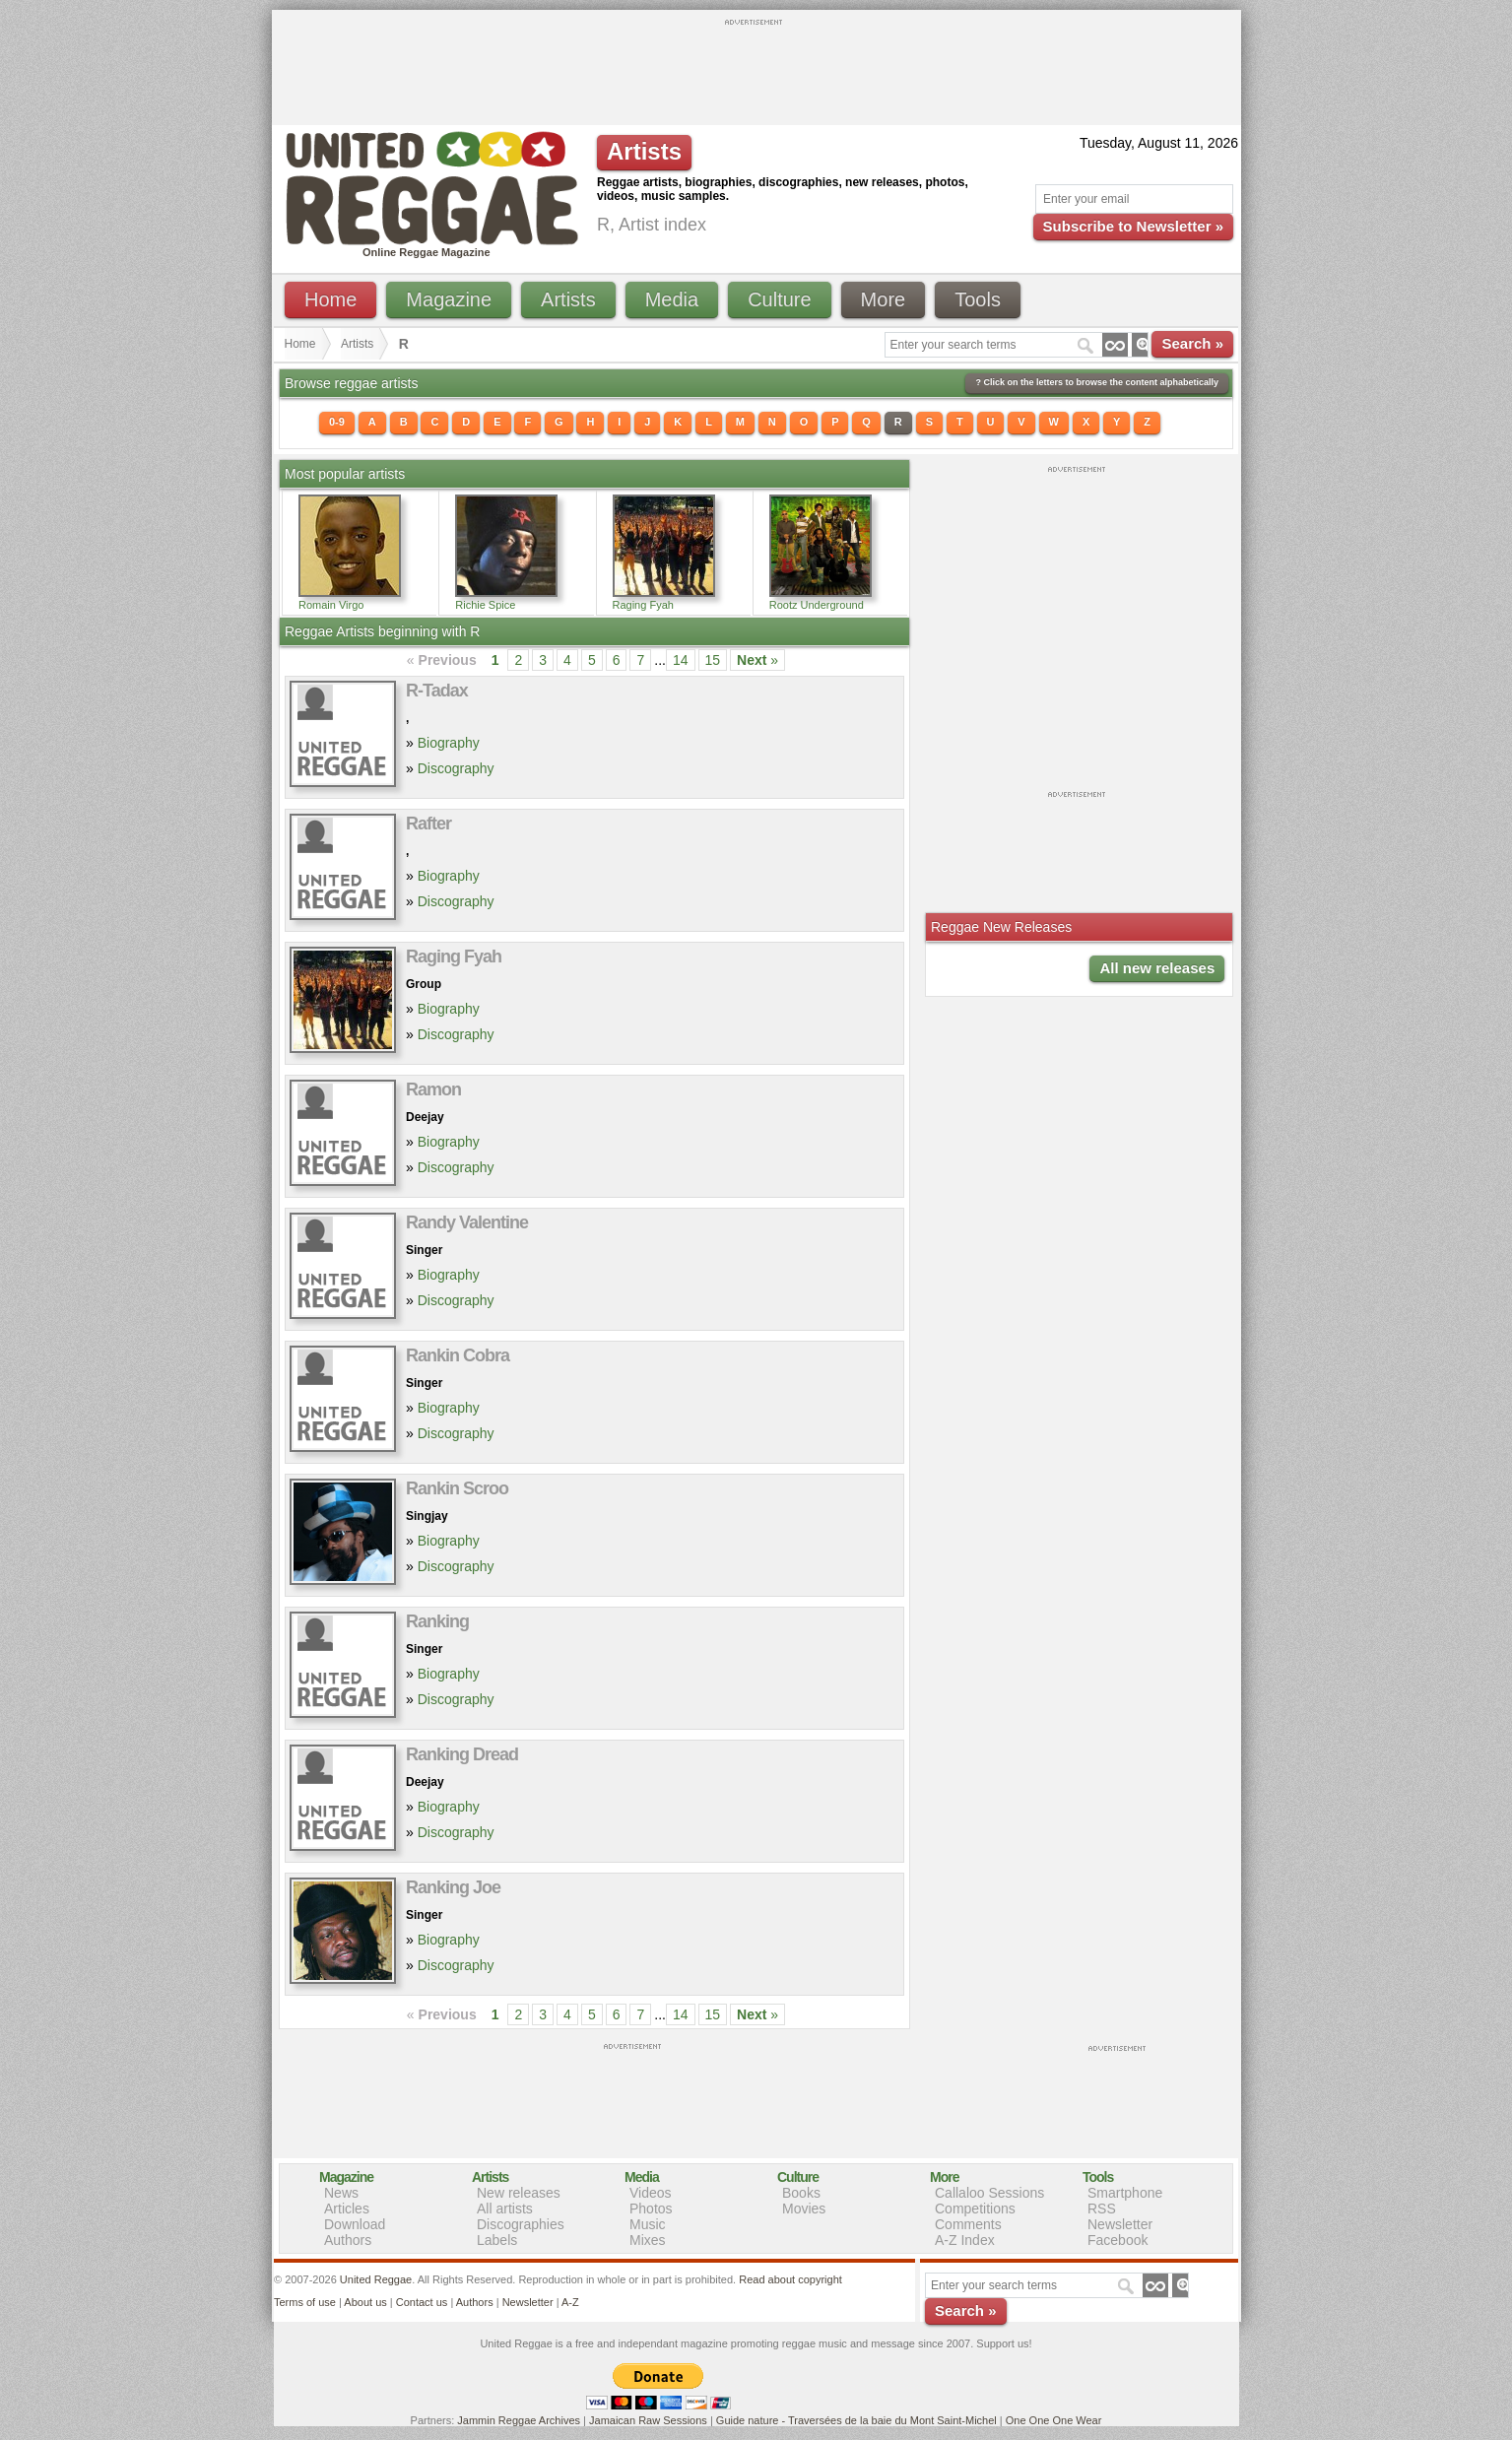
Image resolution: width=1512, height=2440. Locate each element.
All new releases (1157, 967)
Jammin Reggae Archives (518, 2420)
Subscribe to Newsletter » (1133, 226)
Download (354, 2224)
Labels (497, 2240)
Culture (779, 299)
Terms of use (305, 2302)
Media (671, 299)
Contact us (422, 2302)
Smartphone (1124, 2193)
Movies (803, 2208)
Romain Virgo (330, 605)
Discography (456, 768)
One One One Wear (1054, 2420)
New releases (518, 2193)
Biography (449, 743)
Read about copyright (790, 2279)
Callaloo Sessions (989, 2193)
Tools (977, 299)
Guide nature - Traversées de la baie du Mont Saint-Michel (856, 2420)
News (341, 2193)
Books (801, 2193)
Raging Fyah (643, 605)
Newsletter (1119, 2224)
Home (330, 299)
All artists (505, 2208)
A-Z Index (965, 2240)
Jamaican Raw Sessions (648, 2420)
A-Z (570, 2302)
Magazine (449, 299)
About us (365, 2302)
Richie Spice (485, 605)
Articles (346, 2208)
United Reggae (376, 2279)
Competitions (975, 2208)
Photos (651, 2208)
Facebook (1117, 2240)
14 (681, 660)
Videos (650, 2193)
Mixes (647, 2240)
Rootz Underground (816, 605)
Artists (568, 299)
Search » (1192, 343)
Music (647, 2224)
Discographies (520, 2224)
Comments (968, 2224)
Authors (347, 2240)
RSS (1101, 2208)
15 (713, 660)
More (883, 299)
